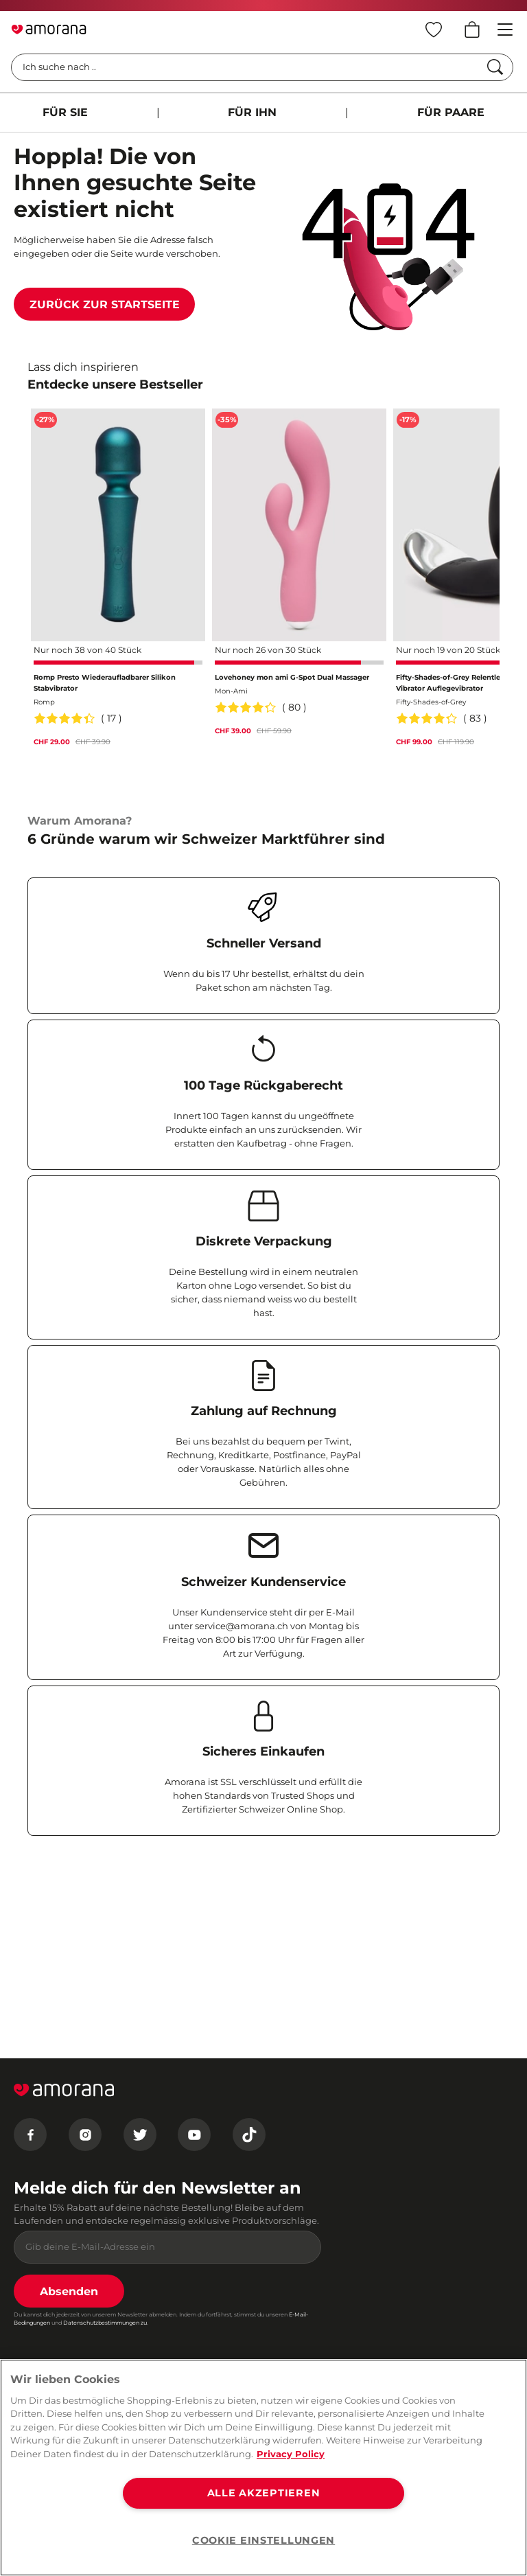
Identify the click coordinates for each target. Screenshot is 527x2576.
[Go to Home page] (48, 29)
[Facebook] (30, 2134)
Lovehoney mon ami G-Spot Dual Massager (292, 677)
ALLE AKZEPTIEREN (263, 2493)
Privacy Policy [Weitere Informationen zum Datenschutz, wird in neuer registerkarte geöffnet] (291, 2453)
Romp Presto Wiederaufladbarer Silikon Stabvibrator (105, 683)
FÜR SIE (65, 112)
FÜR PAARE (450, 112)
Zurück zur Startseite (105, 304)
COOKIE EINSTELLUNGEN (263, 2540)
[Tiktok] (249, 2134)
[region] (263, 2467)
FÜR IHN (252, 112)
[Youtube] (194, 2134)
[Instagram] (85, 2134)
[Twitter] (140, 2134)
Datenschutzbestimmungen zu (105, 2322)
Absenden (69, 2291)
